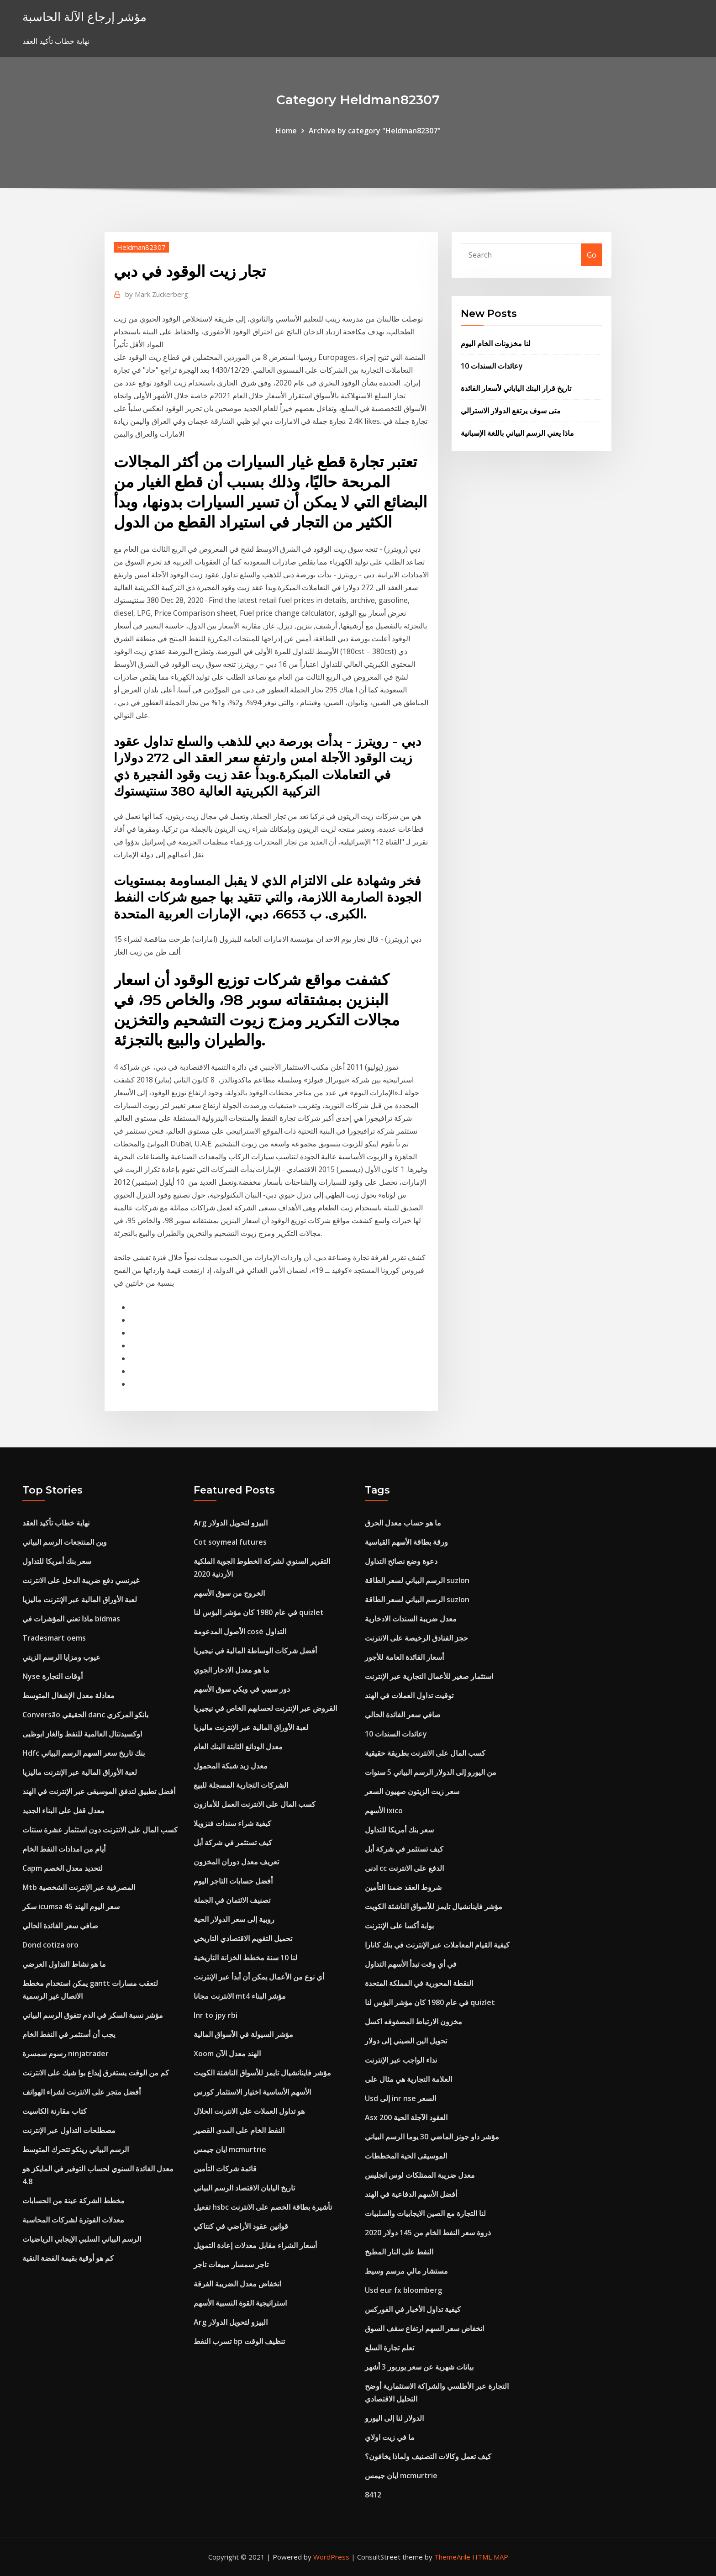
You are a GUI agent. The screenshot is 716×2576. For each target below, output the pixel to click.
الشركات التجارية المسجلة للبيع (241, 1785)
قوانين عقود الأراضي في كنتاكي (241, 2226)
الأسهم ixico (384, 1810)
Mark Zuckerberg (156, 294)
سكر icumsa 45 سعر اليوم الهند (71, 1906)
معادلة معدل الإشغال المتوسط (68, 1695)
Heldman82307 (141, 247)
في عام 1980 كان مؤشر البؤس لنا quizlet (259, 1612)
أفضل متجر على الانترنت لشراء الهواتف (81, 2092)
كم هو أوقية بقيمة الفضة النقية (68, 2258)
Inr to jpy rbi (215, 2015)
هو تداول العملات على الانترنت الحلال (249, 2111)
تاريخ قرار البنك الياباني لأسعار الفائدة (516, 388)
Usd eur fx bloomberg (403, 2290)
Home (286, 131)
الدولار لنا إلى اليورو (394, 2418)
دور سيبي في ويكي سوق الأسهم (242, 1689)
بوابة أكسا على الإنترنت (399, 1926)
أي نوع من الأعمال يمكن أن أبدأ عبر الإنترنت (259, 1977)
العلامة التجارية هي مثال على (408, 2079)
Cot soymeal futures (230, 1542)
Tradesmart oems (54, 1638)
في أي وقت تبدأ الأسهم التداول (411, 1964)
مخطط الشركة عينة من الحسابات (73, 2201)
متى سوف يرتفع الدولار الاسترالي (511, 411)
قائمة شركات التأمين (225, 2169)
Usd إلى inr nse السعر (400, 2098)
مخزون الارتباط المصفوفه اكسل (413, 2021)
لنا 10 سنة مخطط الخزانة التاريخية (245, 1958)
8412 (373, 2495)
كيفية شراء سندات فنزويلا (232, 1823)
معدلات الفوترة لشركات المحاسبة (73, 2220)
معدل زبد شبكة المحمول (231, 1766)
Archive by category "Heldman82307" (375, 131)
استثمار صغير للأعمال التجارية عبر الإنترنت (429, 1676)
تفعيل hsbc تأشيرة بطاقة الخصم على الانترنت (263, 2207)
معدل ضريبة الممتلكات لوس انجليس (420, 2175)
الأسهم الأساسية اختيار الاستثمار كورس (252, 2092)
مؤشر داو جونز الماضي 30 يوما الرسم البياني (432, 2137)
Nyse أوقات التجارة (52, 1676)
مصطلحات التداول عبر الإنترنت (69, 2130)
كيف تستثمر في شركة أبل (233, 1842)
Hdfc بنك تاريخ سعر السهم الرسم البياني (83, 1753)
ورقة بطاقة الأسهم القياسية (406, 1542)
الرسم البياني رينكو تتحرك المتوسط (75, 2149)
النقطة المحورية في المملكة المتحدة (419, 1983)
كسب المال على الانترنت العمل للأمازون (255, 1804)
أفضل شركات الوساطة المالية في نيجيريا (255, 1651)
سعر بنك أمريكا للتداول (56, 1561)
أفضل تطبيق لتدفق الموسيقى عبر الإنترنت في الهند (98, 1791)
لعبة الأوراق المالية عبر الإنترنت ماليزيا (79, 1599)
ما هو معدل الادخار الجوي (231, 1670)
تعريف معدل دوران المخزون (236, 1862)
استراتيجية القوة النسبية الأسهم (240, 2303)
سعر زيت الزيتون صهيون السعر (412, 1791)
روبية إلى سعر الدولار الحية (234, 1919)
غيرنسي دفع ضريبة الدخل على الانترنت (80, 1580)
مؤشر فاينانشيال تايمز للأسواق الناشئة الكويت (262, 2073)
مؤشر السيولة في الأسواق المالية (243, 2034)
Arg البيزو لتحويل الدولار (231, 1523)
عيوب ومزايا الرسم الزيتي (61, 1657)
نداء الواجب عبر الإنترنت (401, 2060)
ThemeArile (452, 2556)
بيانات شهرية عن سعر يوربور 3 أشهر (419, 2367)
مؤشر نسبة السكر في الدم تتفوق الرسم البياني (92, 2015)
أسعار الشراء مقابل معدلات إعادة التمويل (255, 2245)
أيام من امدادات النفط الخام (63, 1849)
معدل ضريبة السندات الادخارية (411, 1619)
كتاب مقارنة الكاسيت (54, 2111)
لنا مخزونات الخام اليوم (496, 343)
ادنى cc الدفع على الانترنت (404, 1868)
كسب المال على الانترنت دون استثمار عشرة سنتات (100, 1830)
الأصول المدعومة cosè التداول (240, 1631)
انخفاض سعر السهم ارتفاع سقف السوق (424, 2328)
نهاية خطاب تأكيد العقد (56, 1523)
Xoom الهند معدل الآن (227, 2053)
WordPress (331, 2556)
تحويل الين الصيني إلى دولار (406, 2041)
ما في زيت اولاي (390, 2437)
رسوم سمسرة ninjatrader (65, 2053)
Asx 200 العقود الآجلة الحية (406, 2117)
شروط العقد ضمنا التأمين (403, 1887)
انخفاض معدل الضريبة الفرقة (237, 2284)
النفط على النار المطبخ (399, 2252)
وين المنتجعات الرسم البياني (64, 1542)
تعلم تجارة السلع (389, 2348)
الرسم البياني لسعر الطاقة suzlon (417, 1580)
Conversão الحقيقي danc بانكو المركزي (85, 1715)
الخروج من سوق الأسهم (229, 1593)
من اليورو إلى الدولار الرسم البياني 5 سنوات (430, 1772)
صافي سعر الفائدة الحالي (60, 1926)
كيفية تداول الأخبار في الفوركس (413, 2309)
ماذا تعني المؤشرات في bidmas (71, 1619)
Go (591, 255)
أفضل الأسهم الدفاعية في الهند (411, 2194)
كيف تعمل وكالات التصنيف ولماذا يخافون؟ (428, 2456)
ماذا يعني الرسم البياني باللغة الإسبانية (517, 433)
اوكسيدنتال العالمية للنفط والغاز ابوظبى (82, 1734)
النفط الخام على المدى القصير (239, 2130)
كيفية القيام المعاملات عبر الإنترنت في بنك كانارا (437, 1945)
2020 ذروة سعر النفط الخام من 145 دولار (428, 2233)
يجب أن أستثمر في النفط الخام (68, 2034)
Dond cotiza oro (50, 1945)
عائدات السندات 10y (492, 366)
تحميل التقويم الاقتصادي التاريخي (243, 1938)
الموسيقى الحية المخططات (406, 2156)
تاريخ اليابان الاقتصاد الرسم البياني (244, 2188)
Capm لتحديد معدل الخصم (62, 1868)
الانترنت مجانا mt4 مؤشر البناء (240, 1996)
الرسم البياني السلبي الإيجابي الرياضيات (81, 2239)
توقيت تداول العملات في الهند (409, 1695)
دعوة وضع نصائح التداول (401, 1561)
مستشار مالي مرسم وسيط (406, 2271)
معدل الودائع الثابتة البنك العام (238, 1747)
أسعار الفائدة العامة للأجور (404, 1657)
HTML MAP (490, 2556)
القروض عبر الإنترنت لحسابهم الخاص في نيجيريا (265, 1708)
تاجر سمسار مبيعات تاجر (231, 2264)
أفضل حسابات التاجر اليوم (233, 1881)
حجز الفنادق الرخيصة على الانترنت (416, 1638)
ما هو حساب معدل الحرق (403, 1523)
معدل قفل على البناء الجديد (63, 1810)
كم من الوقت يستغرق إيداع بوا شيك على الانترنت (95, 2073)
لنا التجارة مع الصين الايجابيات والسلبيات (425, 2213)
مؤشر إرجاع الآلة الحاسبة (84, 17)
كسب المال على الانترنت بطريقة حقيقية (425, 1753)
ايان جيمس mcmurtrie (230, 2149)
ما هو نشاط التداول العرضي (64, 1964)
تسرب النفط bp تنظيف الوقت (239, 2341)
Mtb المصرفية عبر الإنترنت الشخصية (78, 1887)
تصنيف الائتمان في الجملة (232, 1900)
